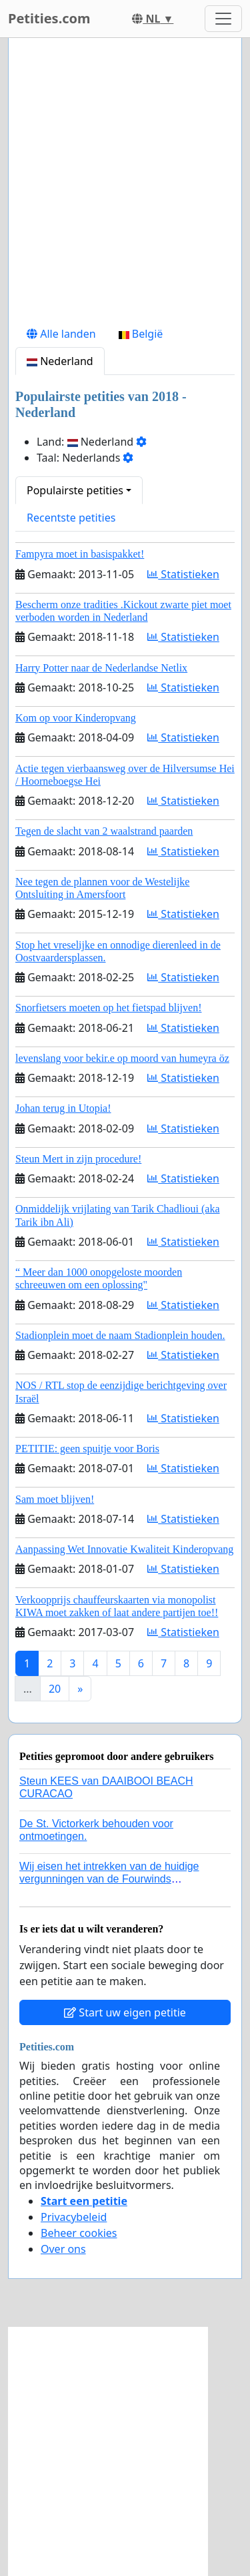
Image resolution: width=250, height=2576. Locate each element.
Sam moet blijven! (54, 1499)
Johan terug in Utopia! (63, 1108)
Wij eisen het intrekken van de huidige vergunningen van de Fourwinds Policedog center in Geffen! (109, 1879)
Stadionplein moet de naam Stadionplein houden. (120, 1335)
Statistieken (183, 574)
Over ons (63, 2249)
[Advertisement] (125, 184)
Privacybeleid (74, 2217)
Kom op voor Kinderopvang (75, 717)
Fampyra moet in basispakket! (79, 554)
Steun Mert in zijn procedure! (78, 1158)
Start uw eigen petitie (125, 2012)
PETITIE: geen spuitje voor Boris (87, 1448)
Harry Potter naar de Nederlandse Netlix (101, 667)
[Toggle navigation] (223, 18)
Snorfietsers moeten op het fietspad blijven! (108, 1007)
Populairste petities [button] (75, 490)
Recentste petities (71, 517)
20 (55, 1688)
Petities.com (49, 18)
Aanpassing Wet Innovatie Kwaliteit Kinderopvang (124, 1549)
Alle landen (61, 333)
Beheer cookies (79, 2233)
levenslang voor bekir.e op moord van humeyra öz (122, 1058)
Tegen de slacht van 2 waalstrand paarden (104, 831)
